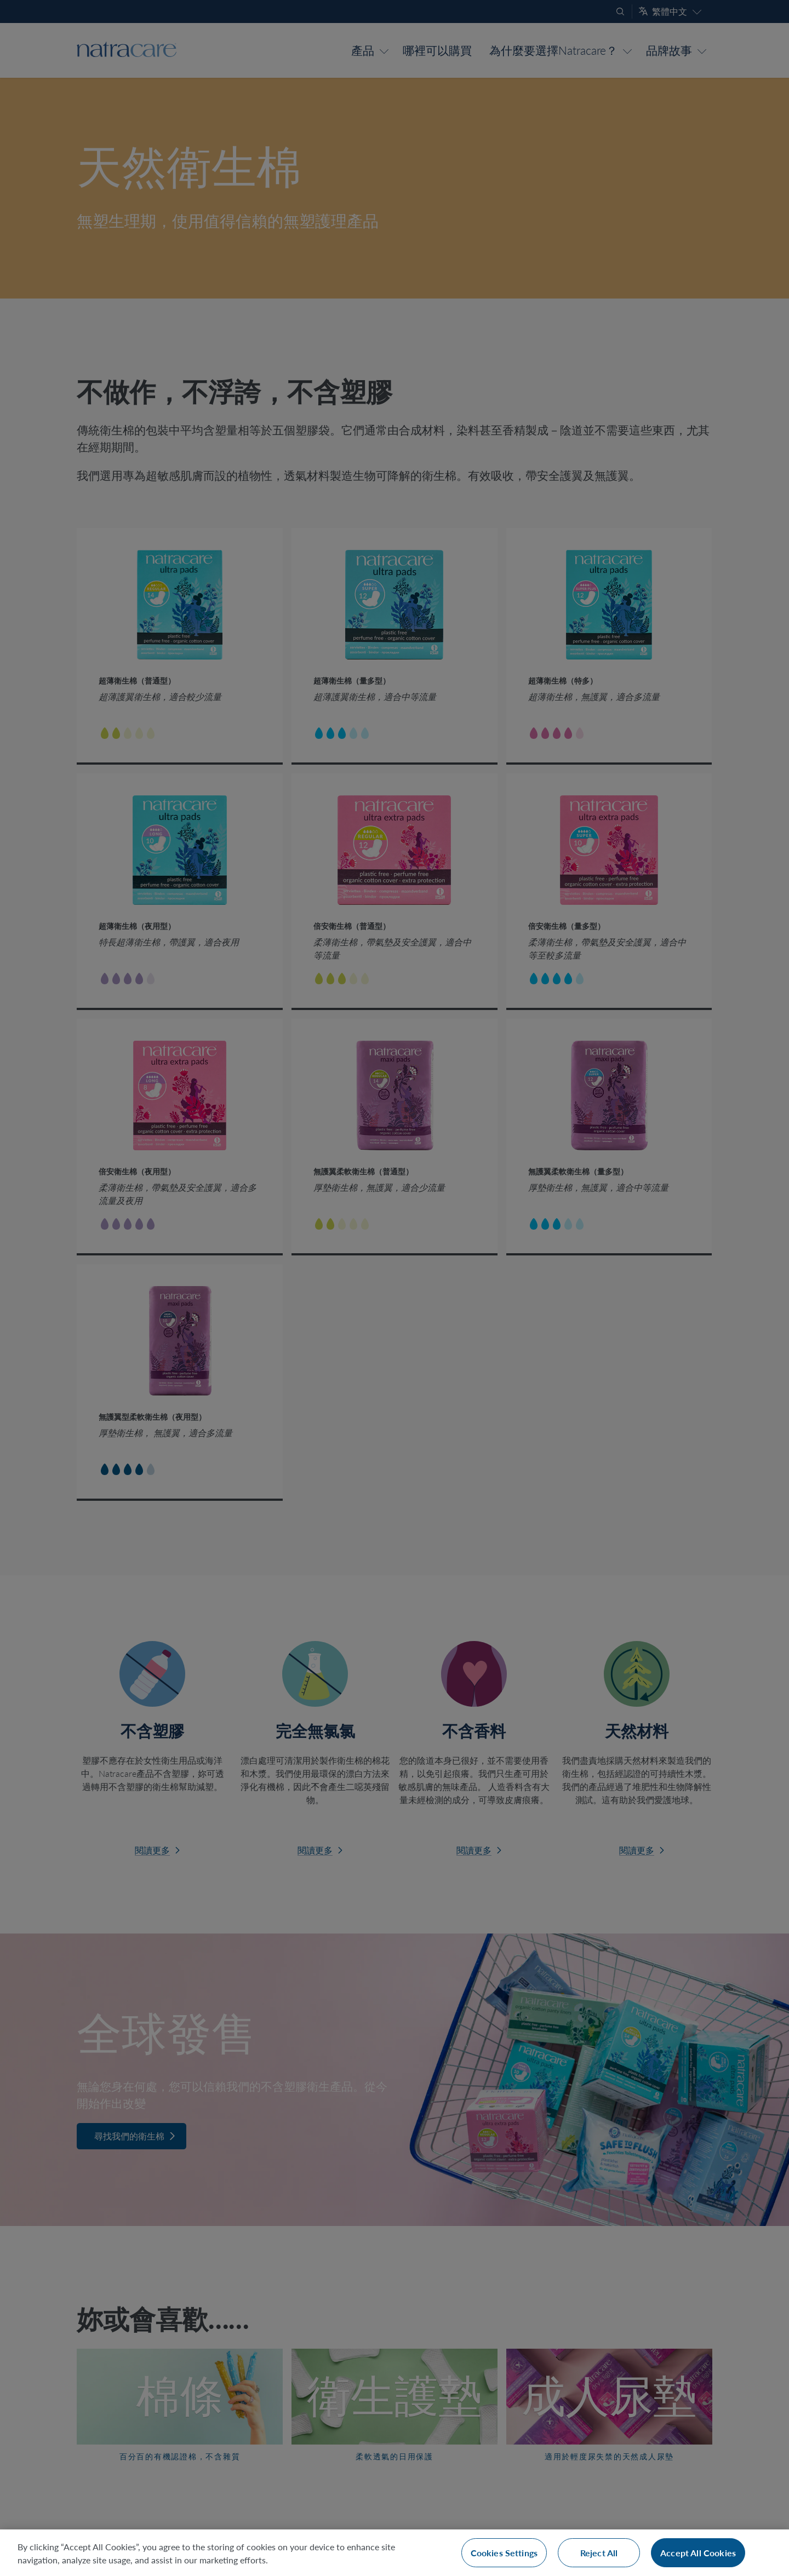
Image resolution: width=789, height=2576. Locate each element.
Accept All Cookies (698, 2553)
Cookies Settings (504, 2553)
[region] (394, 2552)
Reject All (599, 2553)
